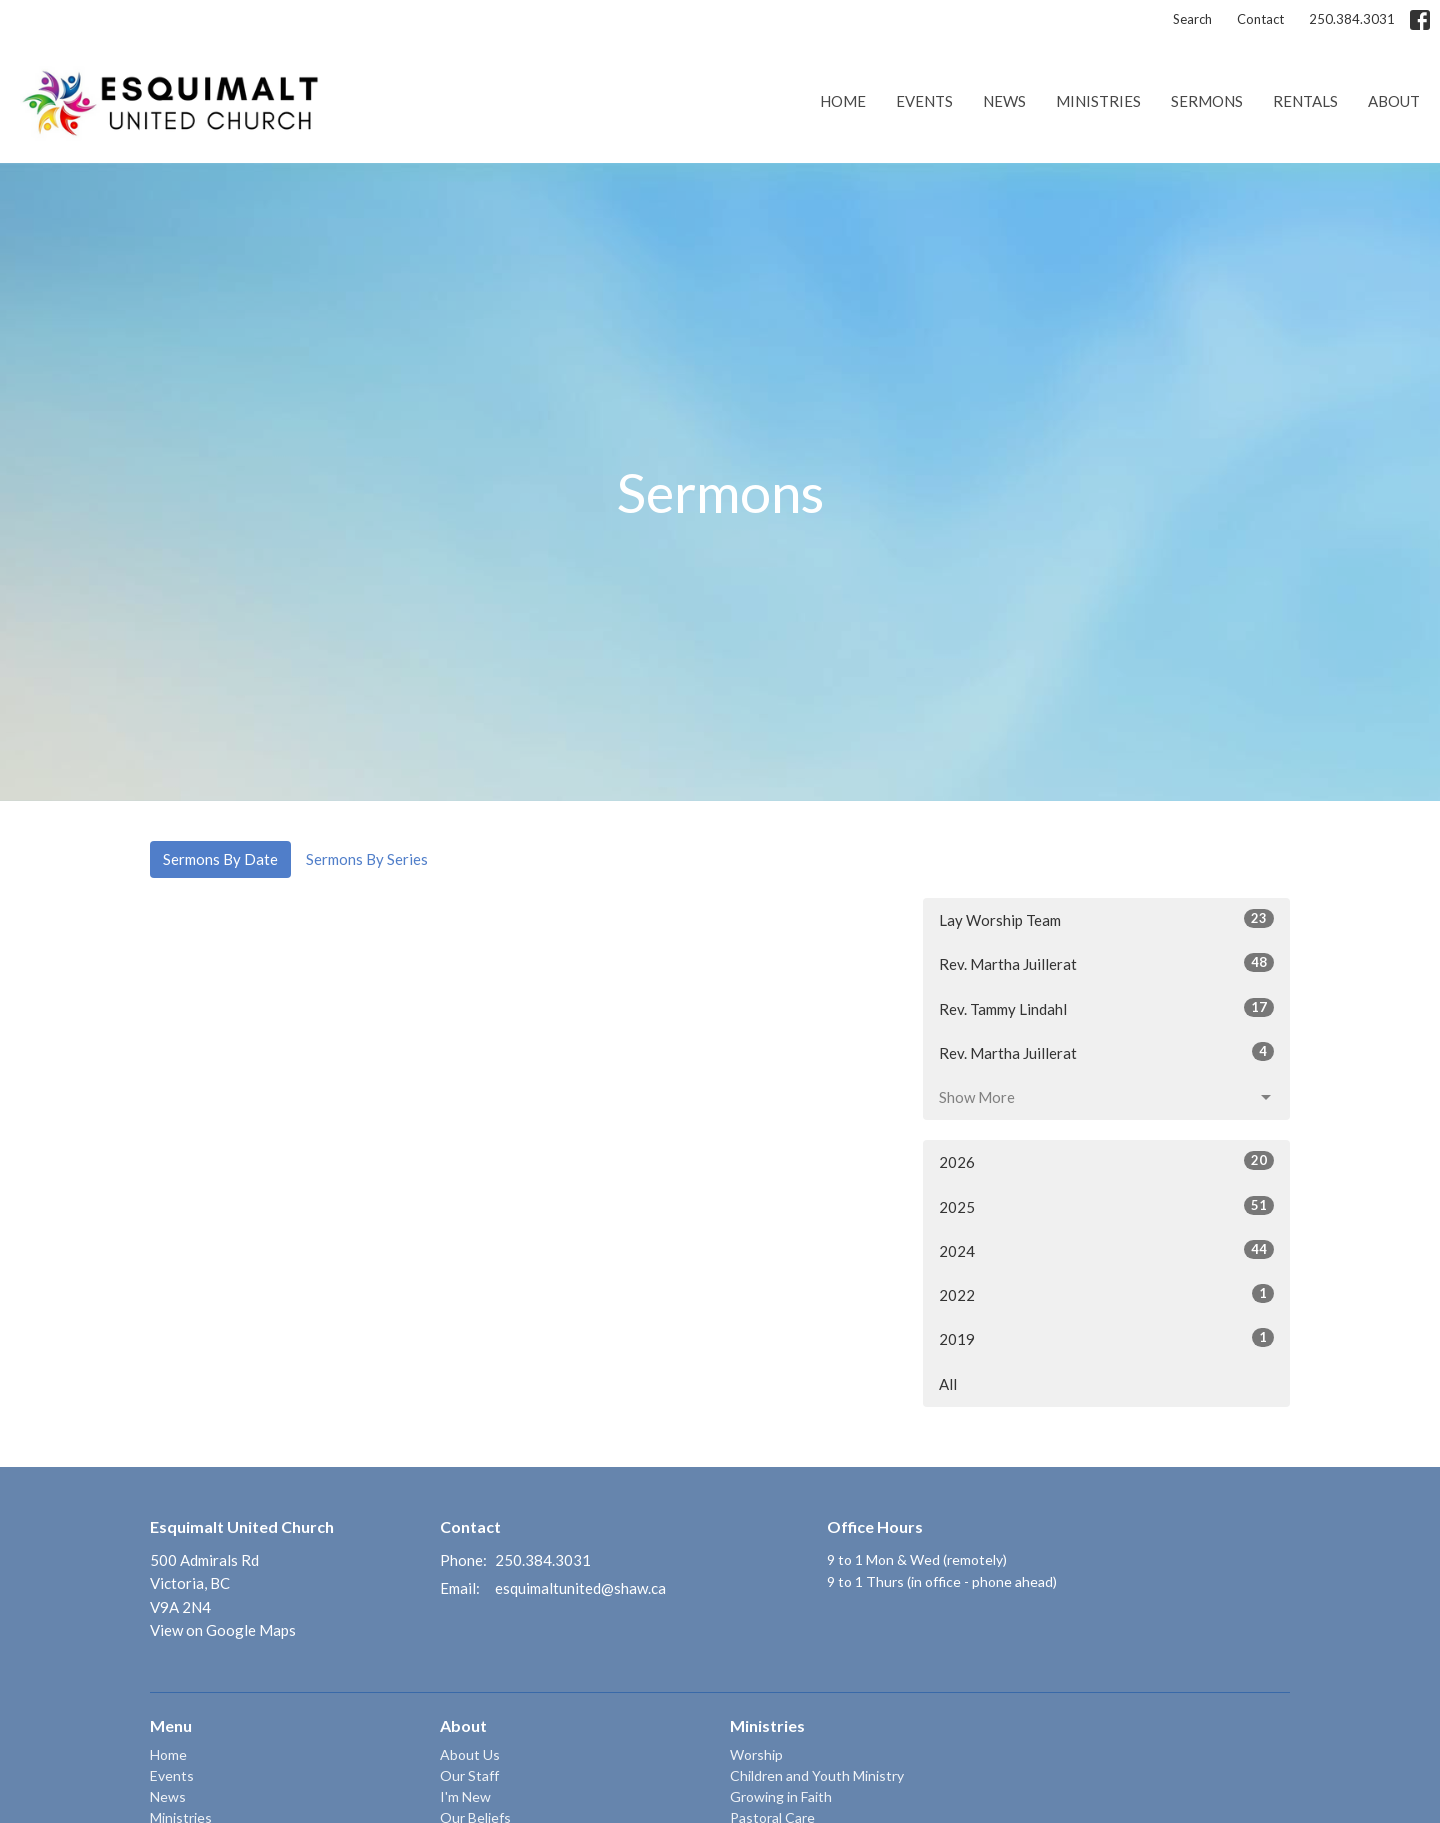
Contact (1260, 19)
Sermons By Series (367, 859)
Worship (756, 1754)
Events (924, 101)
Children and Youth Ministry (817, 1775)
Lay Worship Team (1106, 919)
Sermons (1207, 101)
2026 (1106, 1161)
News (1004, 101)
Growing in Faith (781, 1796)
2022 (1106, 1294)
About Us (470, 1754)
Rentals (1305, 101)
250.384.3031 (1352, 19)
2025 (1106, 1206)
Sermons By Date (220, 859)
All (948, 1384)
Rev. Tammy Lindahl (1106, 1008)
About (1394, 101)
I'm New (465, 1796)
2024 (1106, 1250)
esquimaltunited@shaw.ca (580, 1588)
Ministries (1098, 101)
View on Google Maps (223, 1630)
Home (843, 101)
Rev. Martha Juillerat (1106, 963)
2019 (1106, 1338)
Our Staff (469, 1775)
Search (1192, 19)
